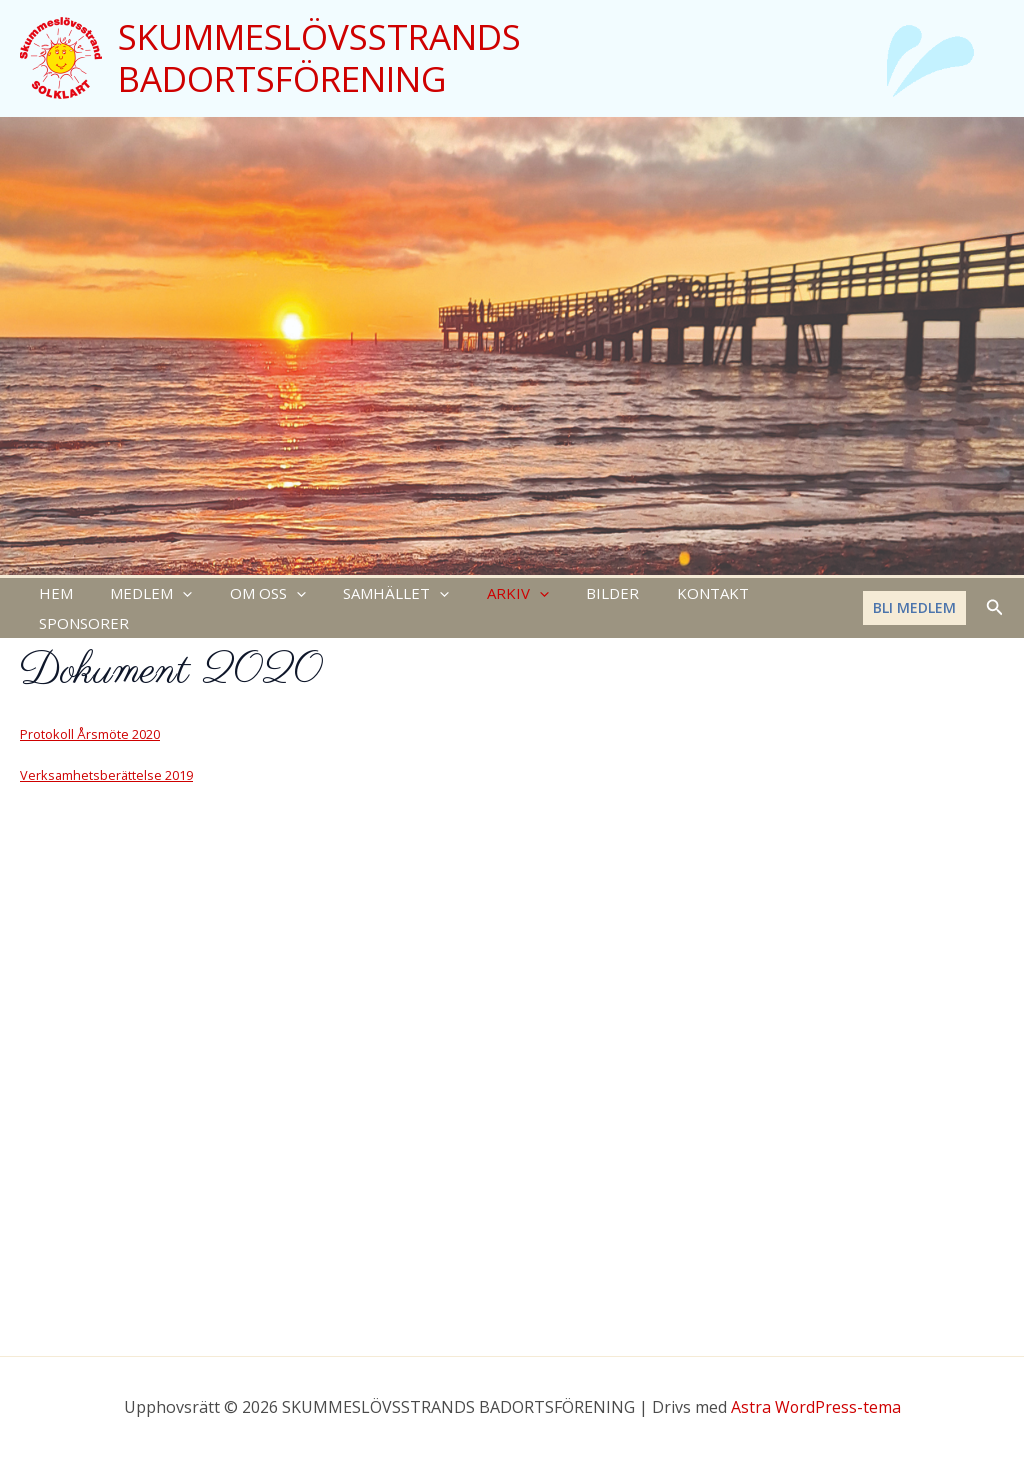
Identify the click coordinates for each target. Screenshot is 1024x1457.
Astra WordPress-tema (815, 1407)
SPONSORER (775, 595)
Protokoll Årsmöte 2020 (90, 708)
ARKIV (484, 595)
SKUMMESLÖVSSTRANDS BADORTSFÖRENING (319, 57)
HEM (52, 595)
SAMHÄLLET (370, 595)
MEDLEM (140, 595)
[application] (171, 595)
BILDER (571, 595)
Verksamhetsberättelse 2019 (106, 749)
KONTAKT (664, 595)
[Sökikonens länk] (995, 595)
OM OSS (249, 595)
